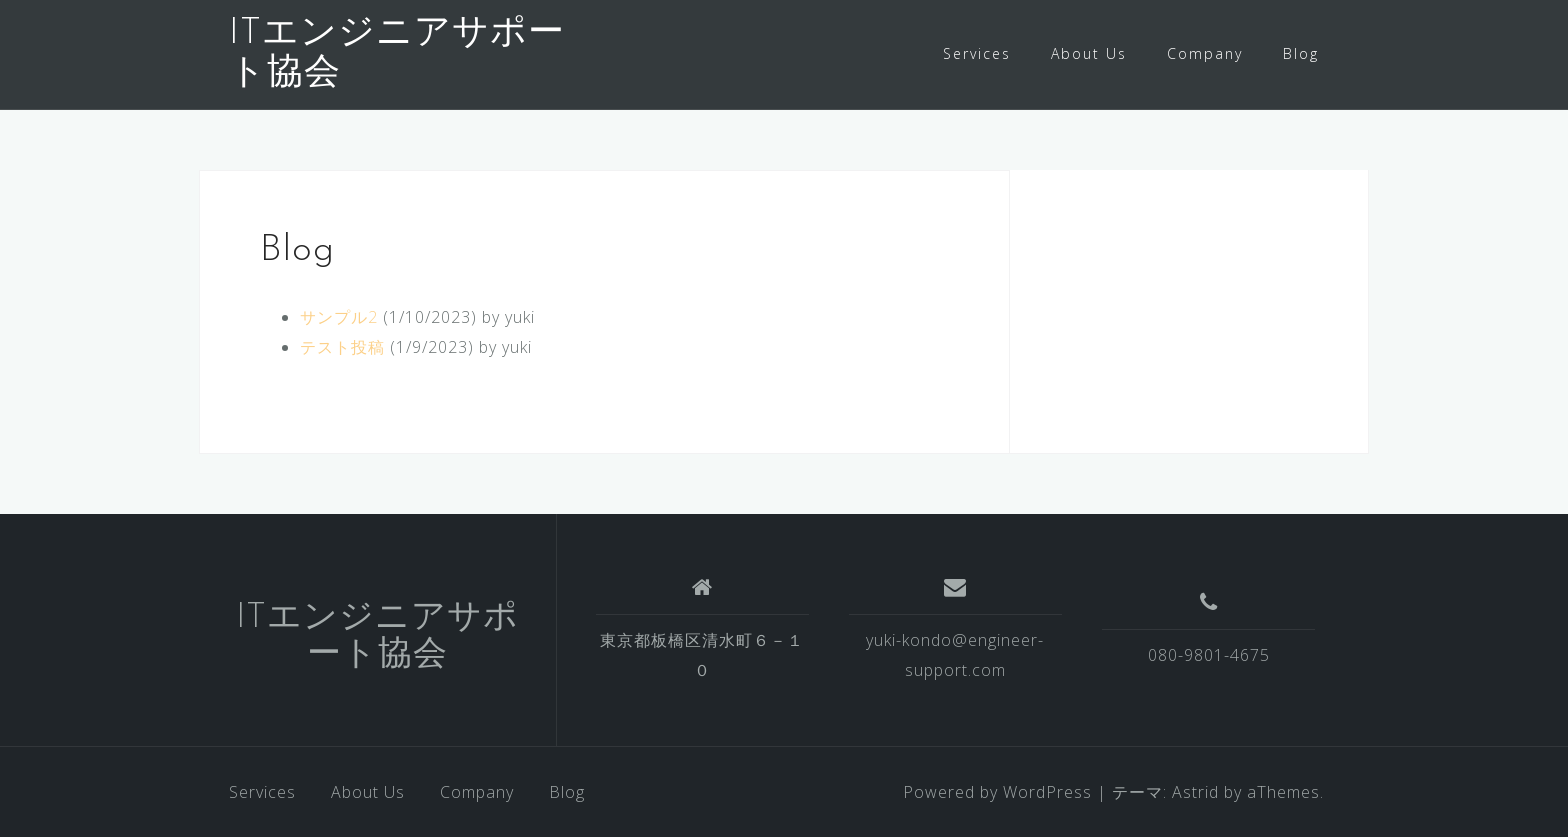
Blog (1301, 53)
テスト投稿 (342, 347)
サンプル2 (339, 317)
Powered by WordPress (997, 792)
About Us (1089, 53)
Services (977, 53)
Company (1205, 53)
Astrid (1195, 792)
